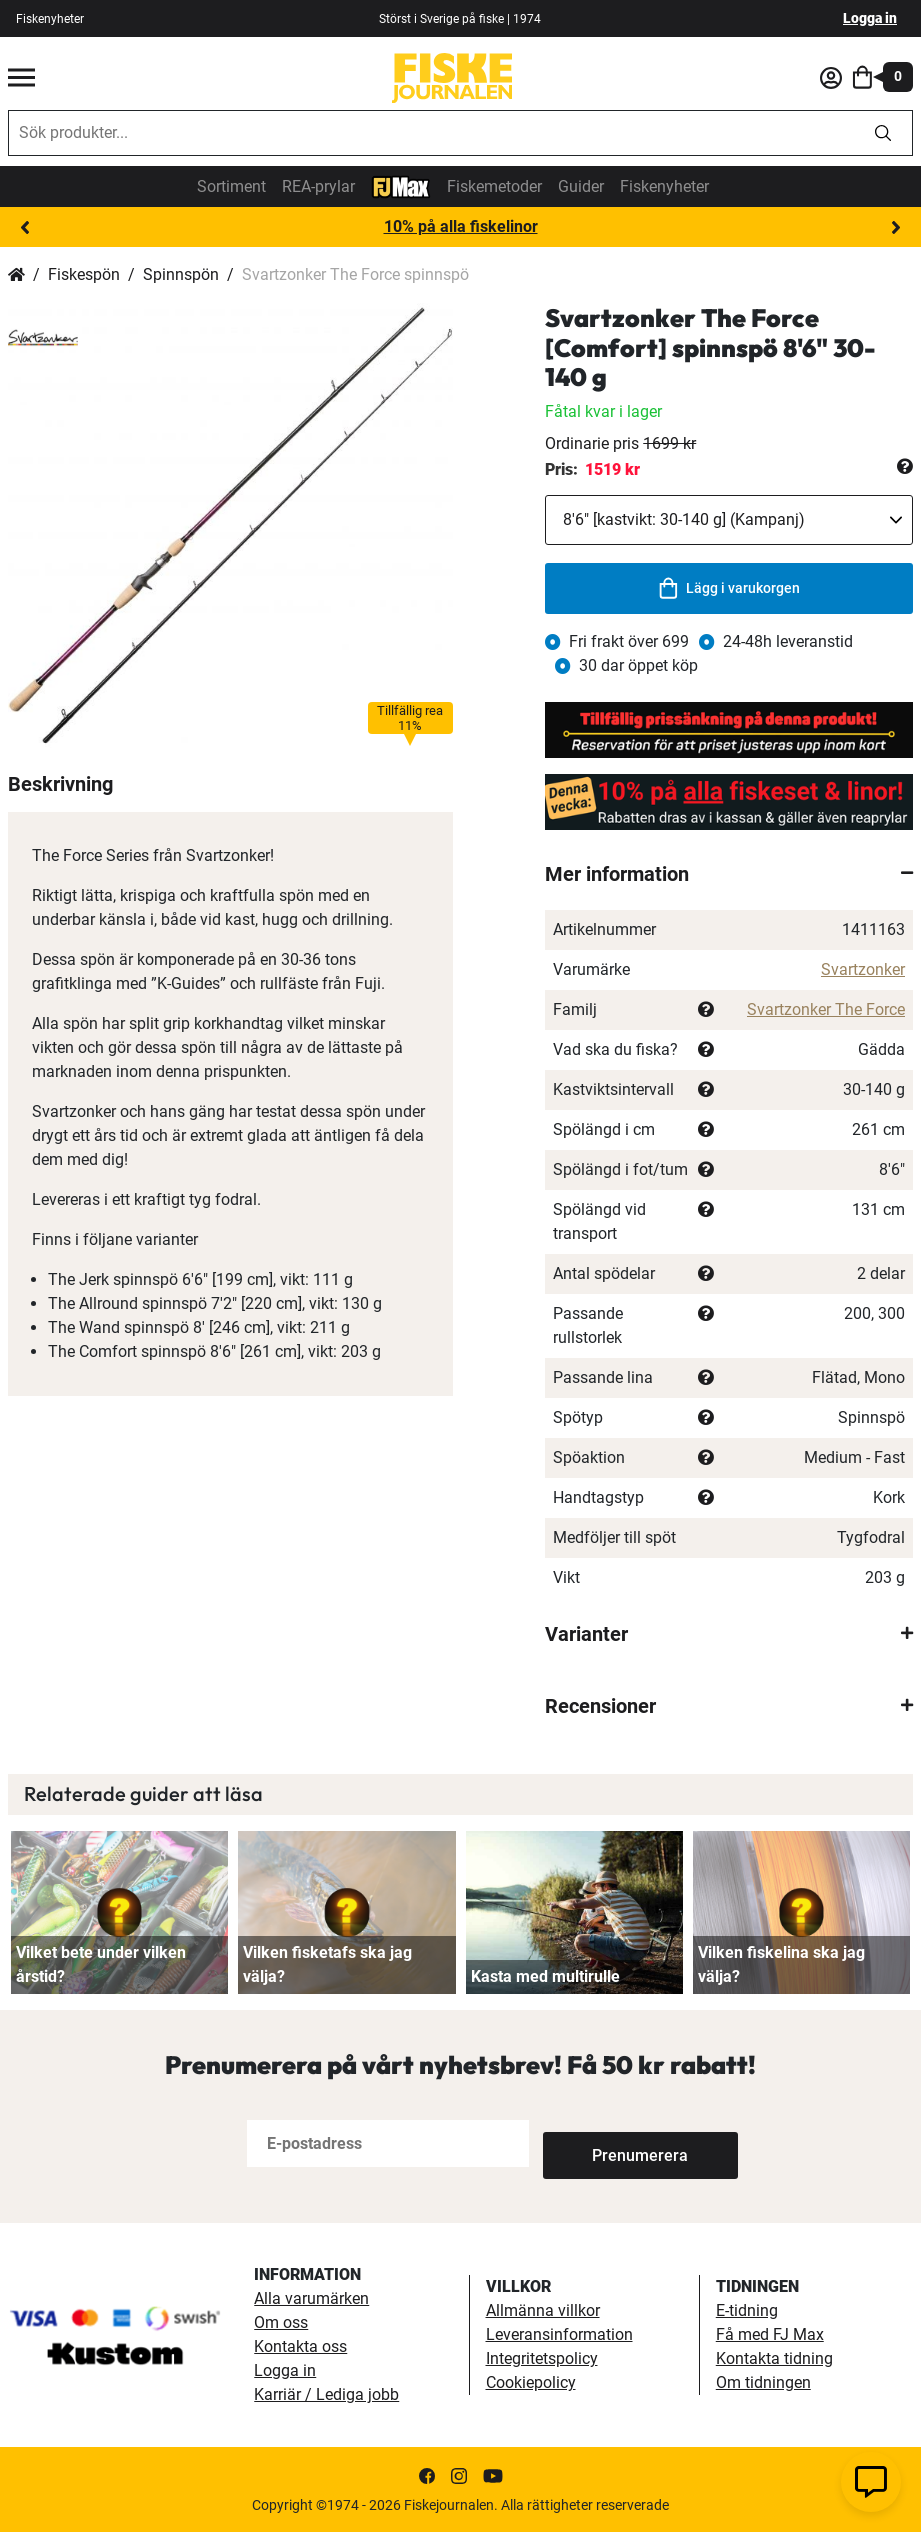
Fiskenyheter (664, 186)
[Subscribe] (609, 2143)
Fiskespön (84, 274)
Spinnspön (181, 274)
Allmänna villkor (543, 2310)
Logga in (870, 18)
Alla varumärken (311, 2298)
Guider (581, 186)
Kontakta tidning (774, 2358)
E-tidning (747, 2310)
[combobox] (431, 133)
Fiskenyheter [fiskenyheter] (50, 19)
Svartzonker (863, 969)
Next (896, 228)
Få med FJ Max (770, 2334)
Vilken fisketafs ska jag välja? (327, 1964)
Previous (25, 228)
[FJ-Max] (401, 185)
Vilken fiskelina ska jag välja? (781, 1964)
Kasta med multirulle (545, 1976)
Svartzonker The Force (826, 1009)
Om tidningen (763, 2382)
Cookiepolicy (531, 2382)
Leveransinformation (559, 2334)
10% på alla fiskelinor (461, 226)
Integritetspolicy (542, 2358)
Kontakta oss (300, 2346)
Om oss (281, 2322)
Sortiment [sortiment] (231, 186)
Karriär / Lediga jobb (326, 2394)
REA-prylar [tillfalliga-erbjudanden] (318, 186)
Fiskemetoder (494, 186)
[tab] (729, 874)
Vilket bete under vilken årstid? (101, 1964)
